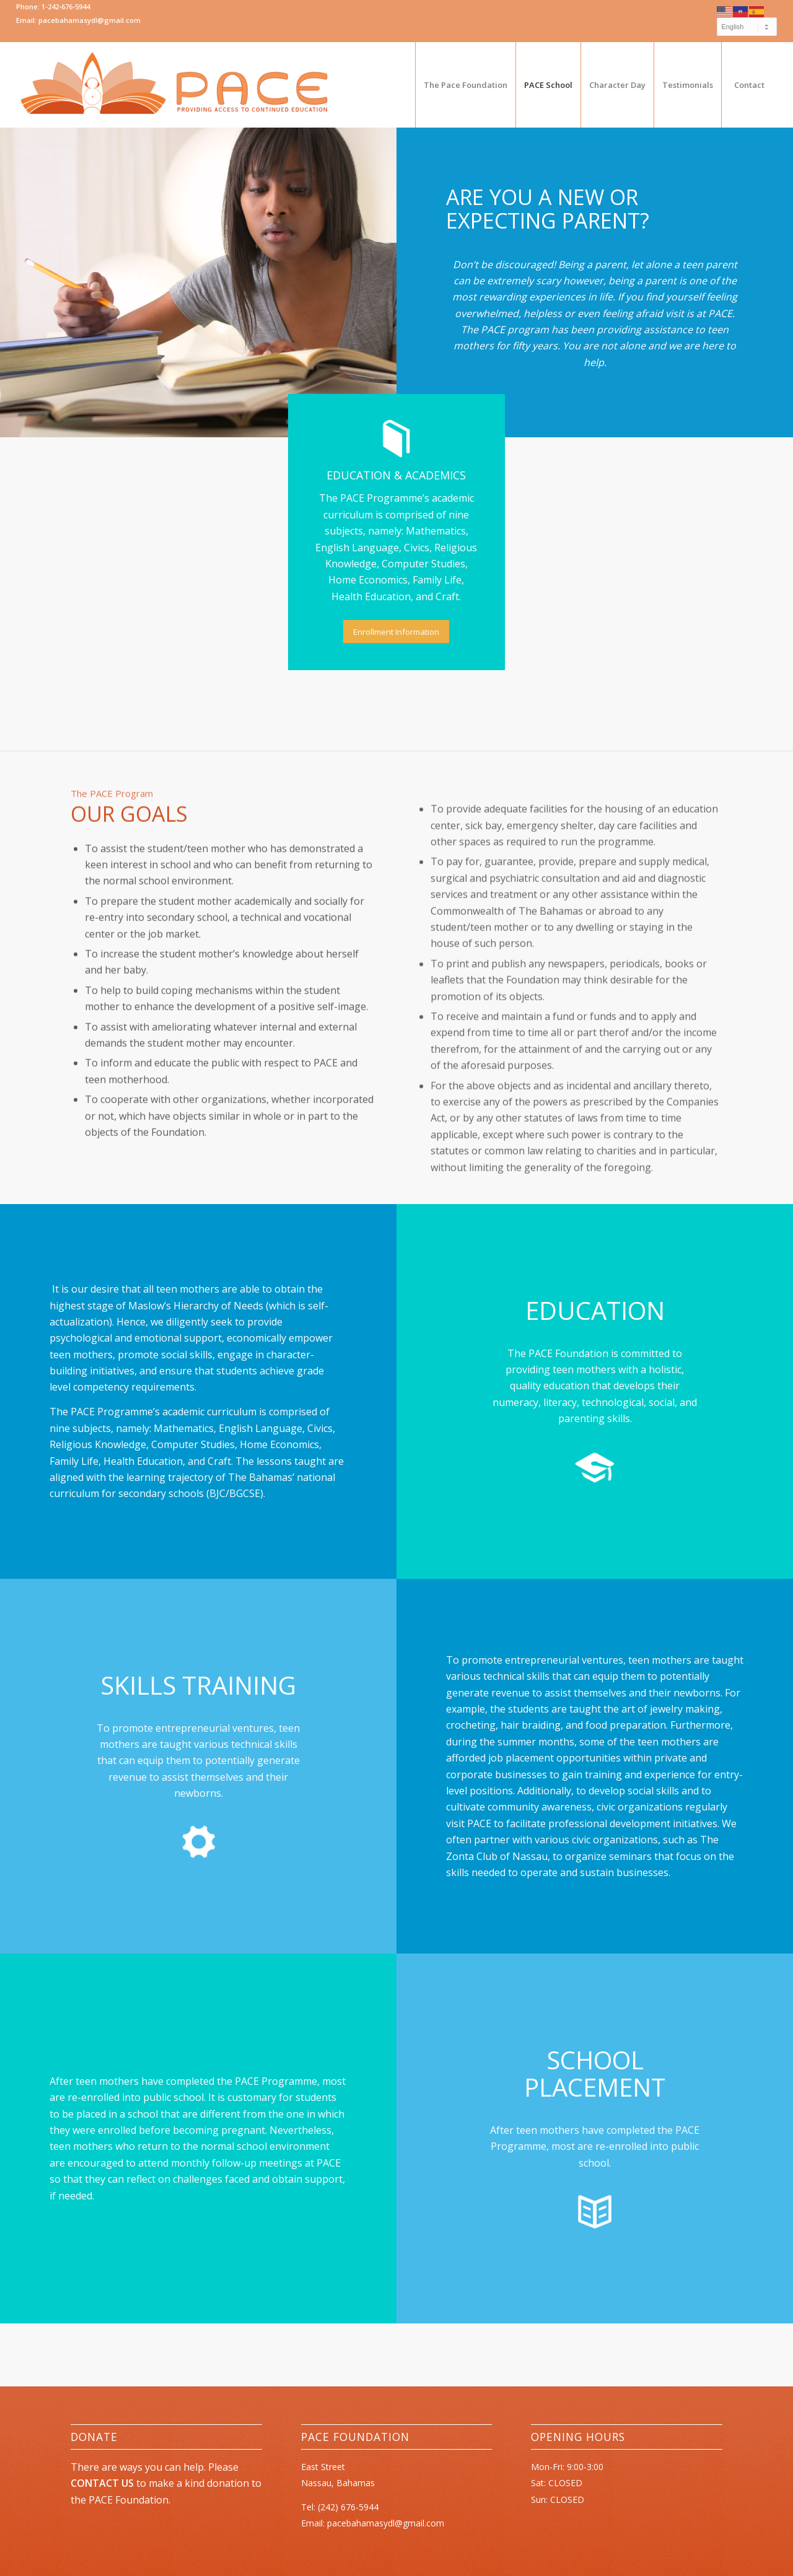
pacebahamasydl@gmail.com (385, 2523)
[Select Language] (747, 26)
